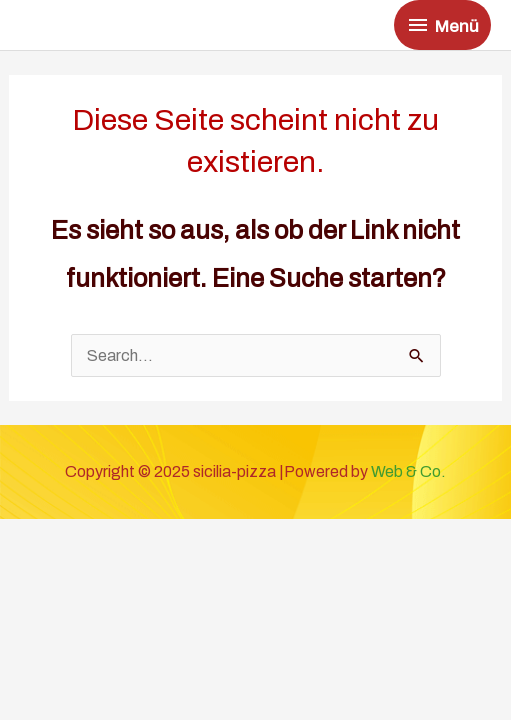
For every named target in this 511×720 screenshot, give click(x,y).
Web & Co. (408, 471)
